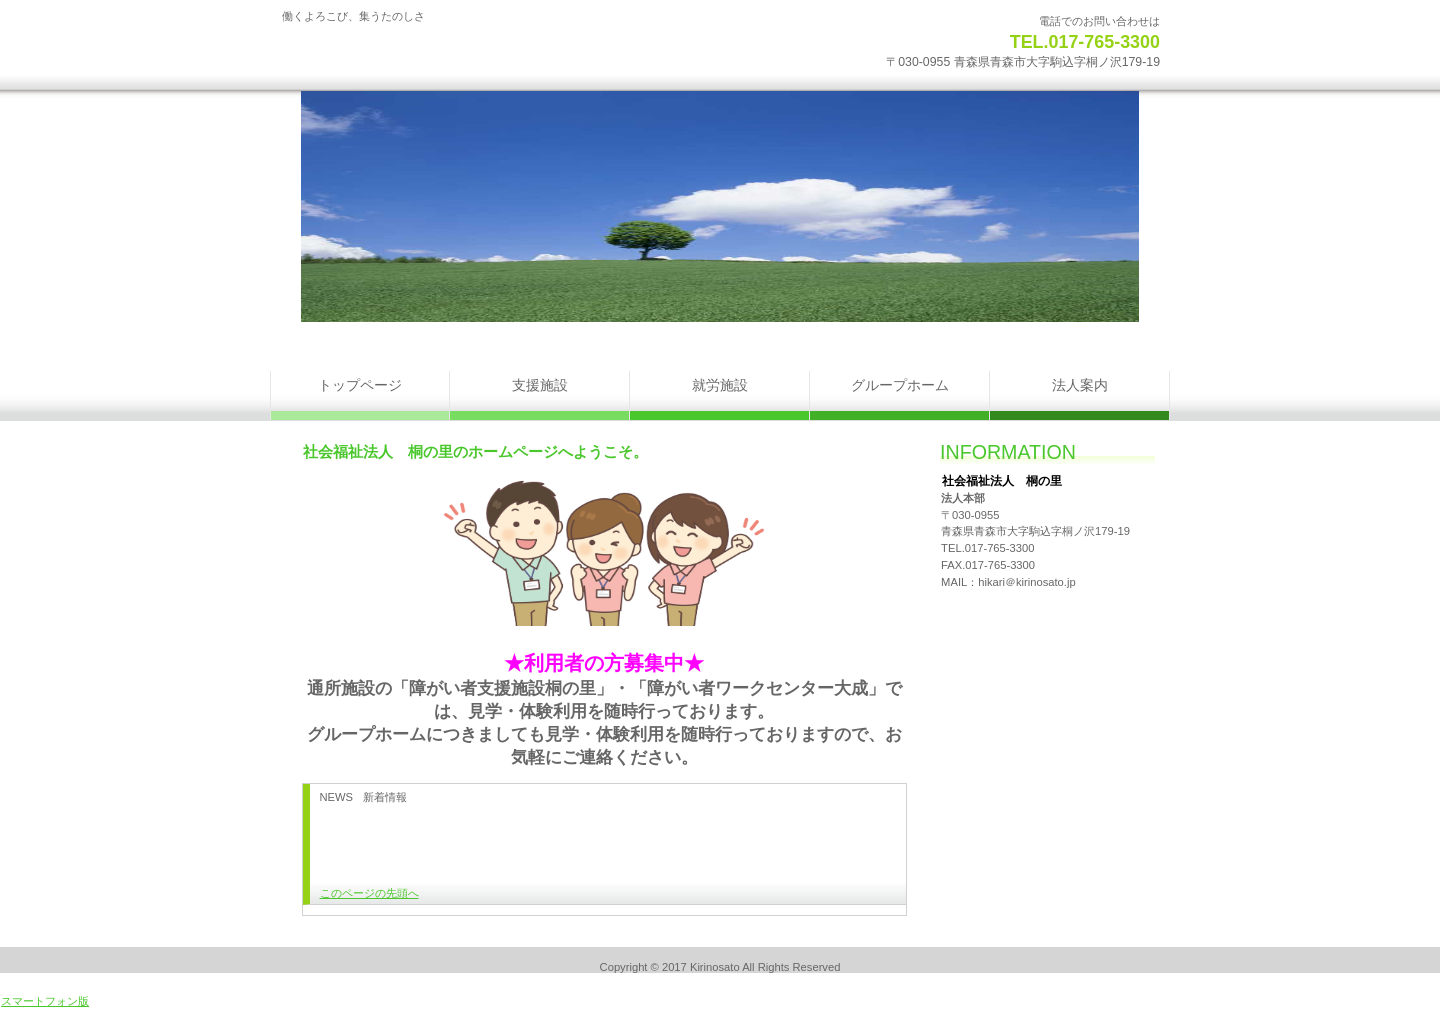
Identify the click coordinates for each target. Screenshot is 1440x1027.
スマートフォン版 (45, 1001)
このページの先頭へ (369, 893)
